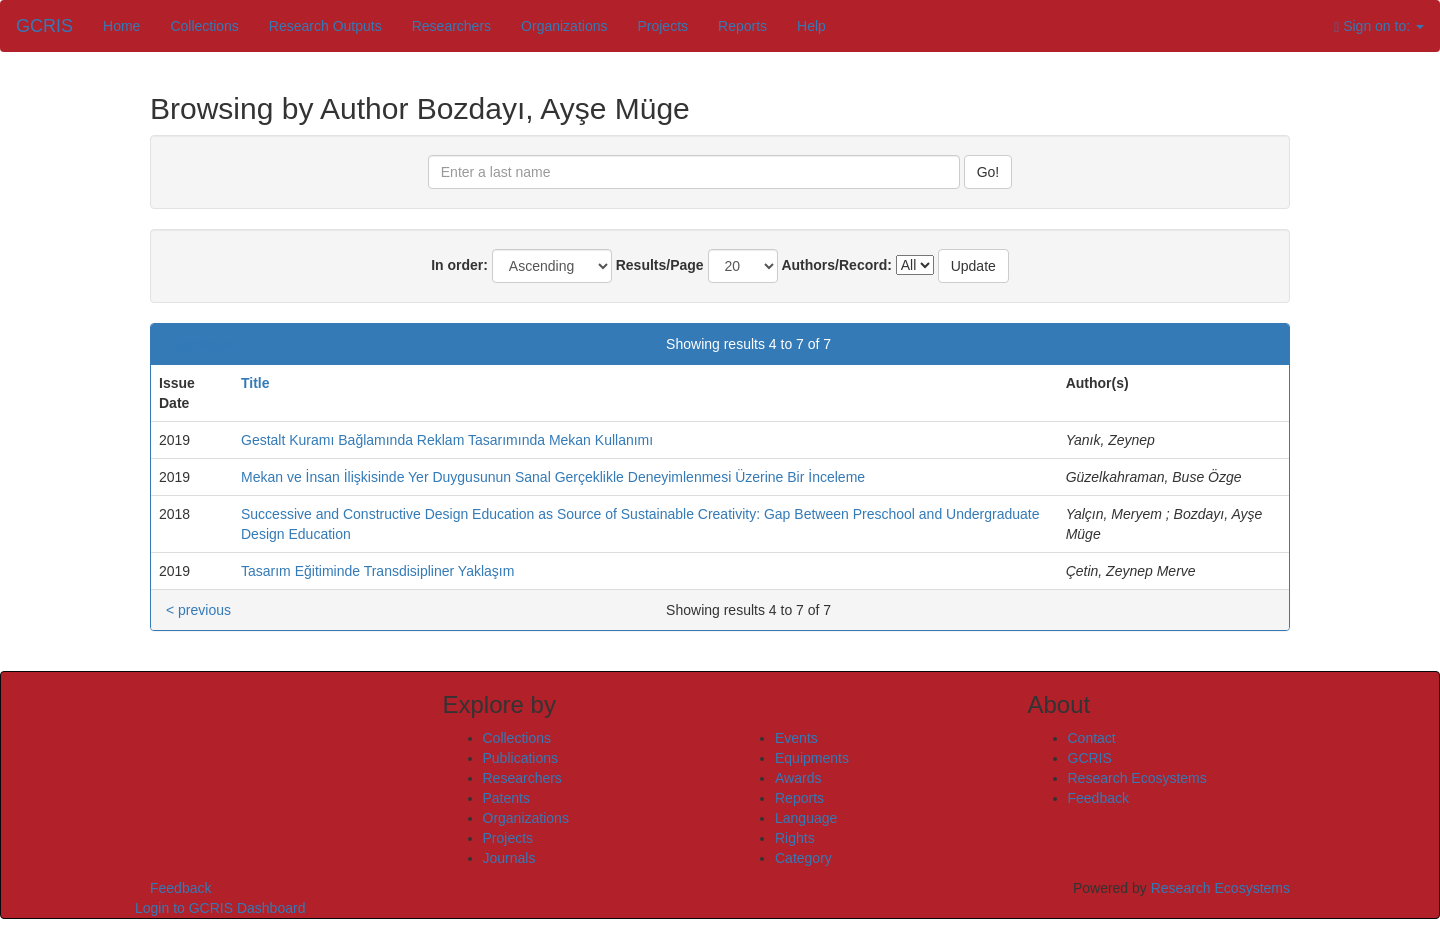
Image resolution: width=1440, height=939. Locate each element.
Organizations (564, 26)
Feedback (1098, 798)
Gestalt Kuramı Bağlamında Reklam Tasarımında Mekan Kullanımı (447, 440)
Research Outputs (325, 26)
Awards (798, 778)
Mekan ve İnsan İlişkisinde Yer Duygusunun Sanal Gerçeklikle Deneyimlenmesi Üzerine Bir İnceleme (553, 477)
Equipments (812, 758)
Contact (1092, 738)
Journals (509, 858)
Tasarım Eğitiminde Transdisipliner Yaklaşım (377, 571)
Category (803, 858)
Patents (506, 798)
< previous (198, 344)
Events (796, 738)
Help (811, 26)
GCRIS (1090, 758)
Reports (742, 26)
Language (806, 818)
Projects (662, 26)
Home (121, 26)
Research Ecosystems (1137, 778)
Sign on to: (1379, 26)
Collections (204, 26)
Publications (521, 758)
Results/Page (660, 265)
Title (255, 383)
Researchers (451, 26)
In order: (459, 265)
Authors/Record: (836, 265)
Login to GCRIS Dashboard (220, 908)
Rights (795, 838)
